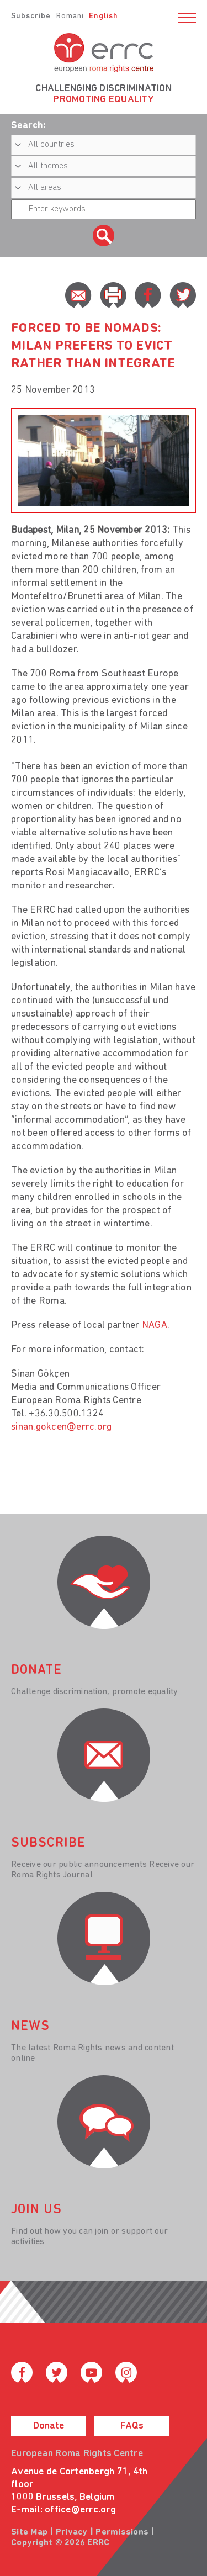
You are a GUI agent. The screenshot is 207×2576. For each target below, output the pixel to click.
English (103, 16)
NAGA (154, 1325)
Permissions (121, 2532)
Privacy (72, 2532)
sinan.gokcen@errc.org (61, 1427)
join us (36, 2210)
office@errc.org (80, 2510)
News (30, 2026)
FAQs (132, 2426)
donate (36, 1670)
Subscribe (31, 16)
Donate (48, 2426)
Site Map (29, 2532)
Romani (70, 16)
